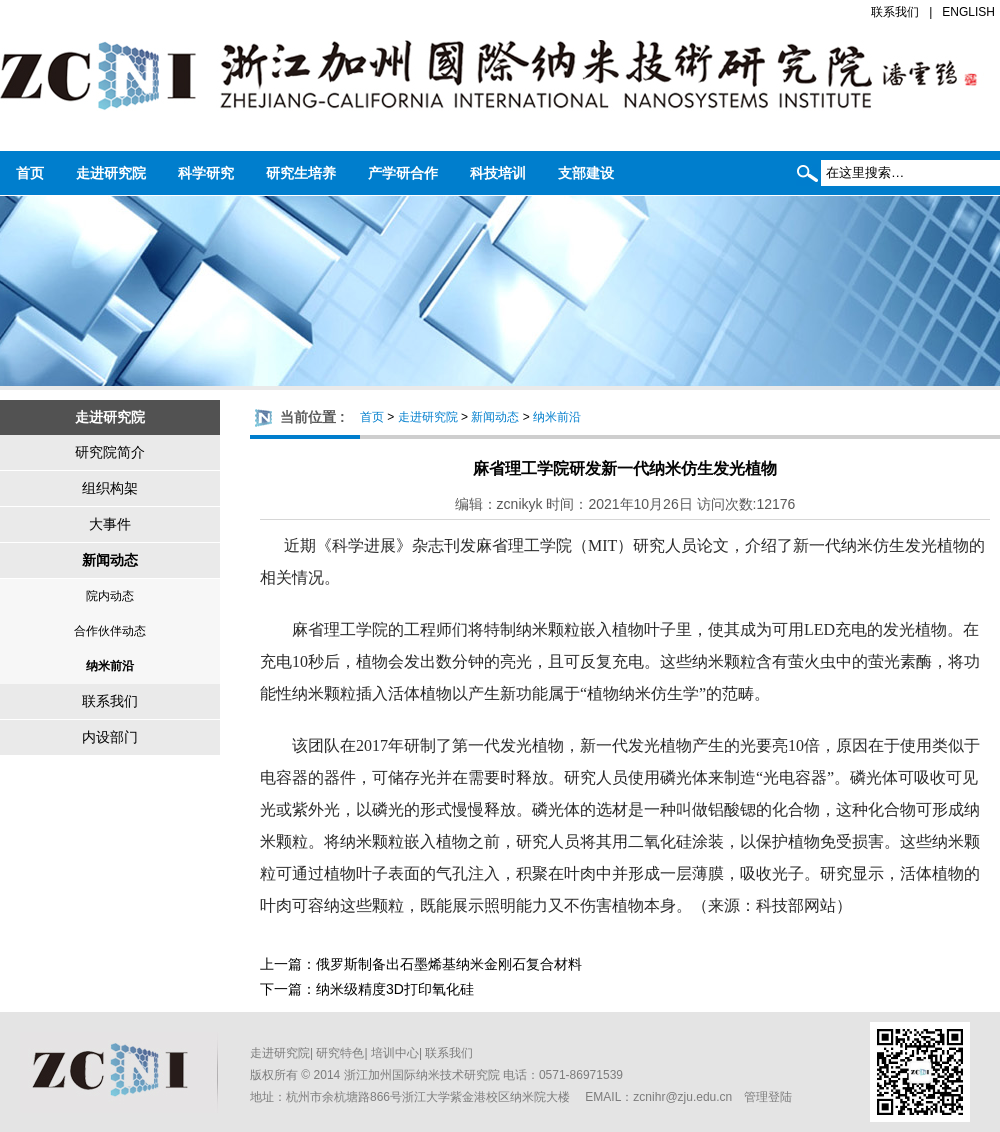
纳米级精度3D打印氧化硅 (395, 989)
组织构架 (110, 488)
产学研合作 (403, 173)
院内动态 (110, 596)
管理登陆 (768, 1097)
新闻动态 (110, 560)
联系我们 (895, 12)
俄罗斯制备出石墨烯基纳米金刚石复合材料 (449, 964)
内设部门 (110, 737)
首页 (30, 173)
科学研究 (206, 173)
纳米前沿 (110, 666)
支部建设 (586, 173)
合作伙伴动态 (110, 631)
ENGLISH (968, 12)
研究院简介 (110, 452)
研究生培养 (301, 173)
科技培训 (498, 173)
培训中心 (395, 1053)
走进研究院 (111, 173)
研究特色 (340, 1053)
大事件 (110, 524)
